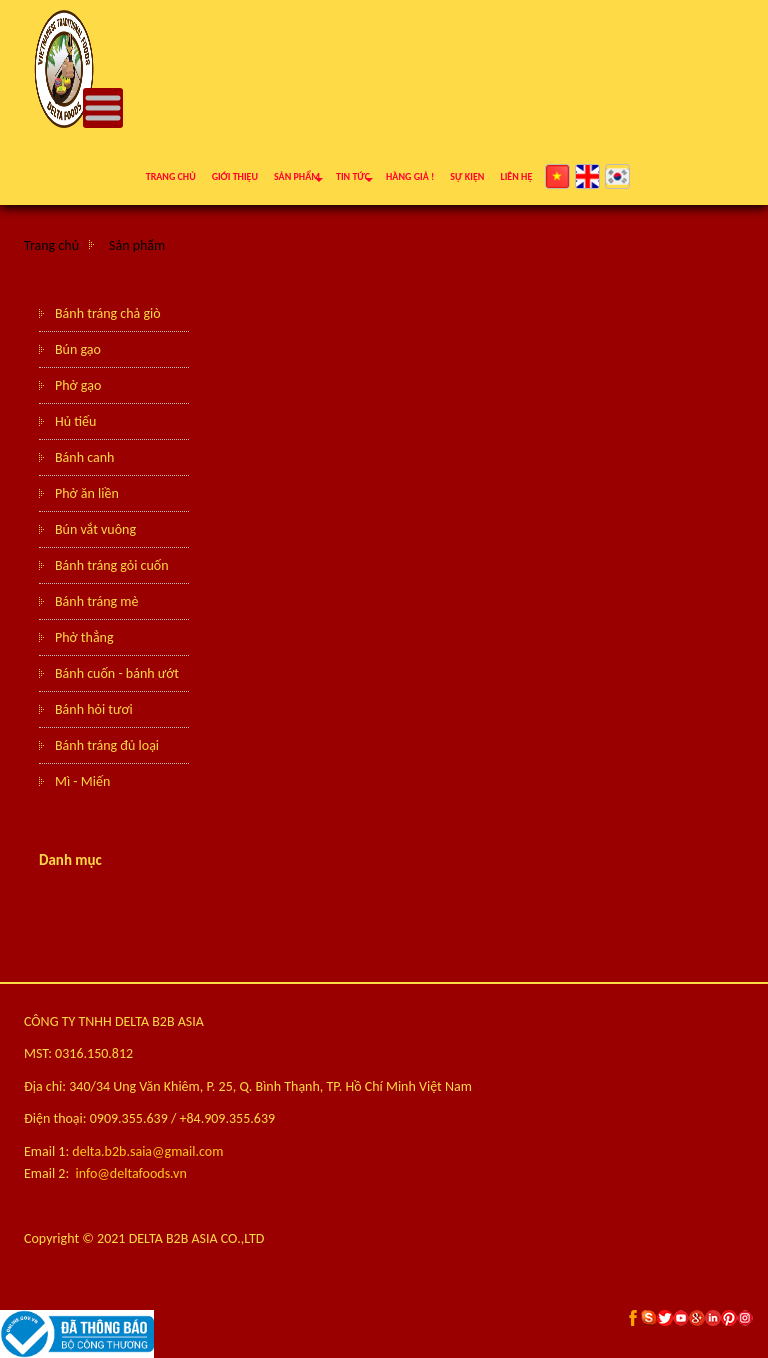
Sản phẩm (297, 176)
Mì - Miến (82, 781)
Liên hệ (516, 176)
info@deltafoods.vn (131, 1173)
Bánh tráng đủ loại (107, 745)
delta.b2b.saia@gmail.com (147, 1151)
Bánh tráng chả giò (108, 313)
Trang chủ (171, 176)
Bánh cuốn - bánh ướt (117, 673)
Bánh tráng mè (96, 601)
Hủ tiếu (75, 421)
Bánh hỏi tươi (94, 709)
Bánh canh (84, 457)
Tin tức (353, 176)
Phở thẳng (84, 637)
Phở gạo (78, 385)
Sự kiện (467, 176)
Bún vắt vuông (95, 529)
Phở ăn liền (87, 493)
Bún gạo (78, 349)
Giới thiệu (235, 176)
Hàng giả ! (410, 176)
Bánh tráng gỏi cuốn (112, 565)
